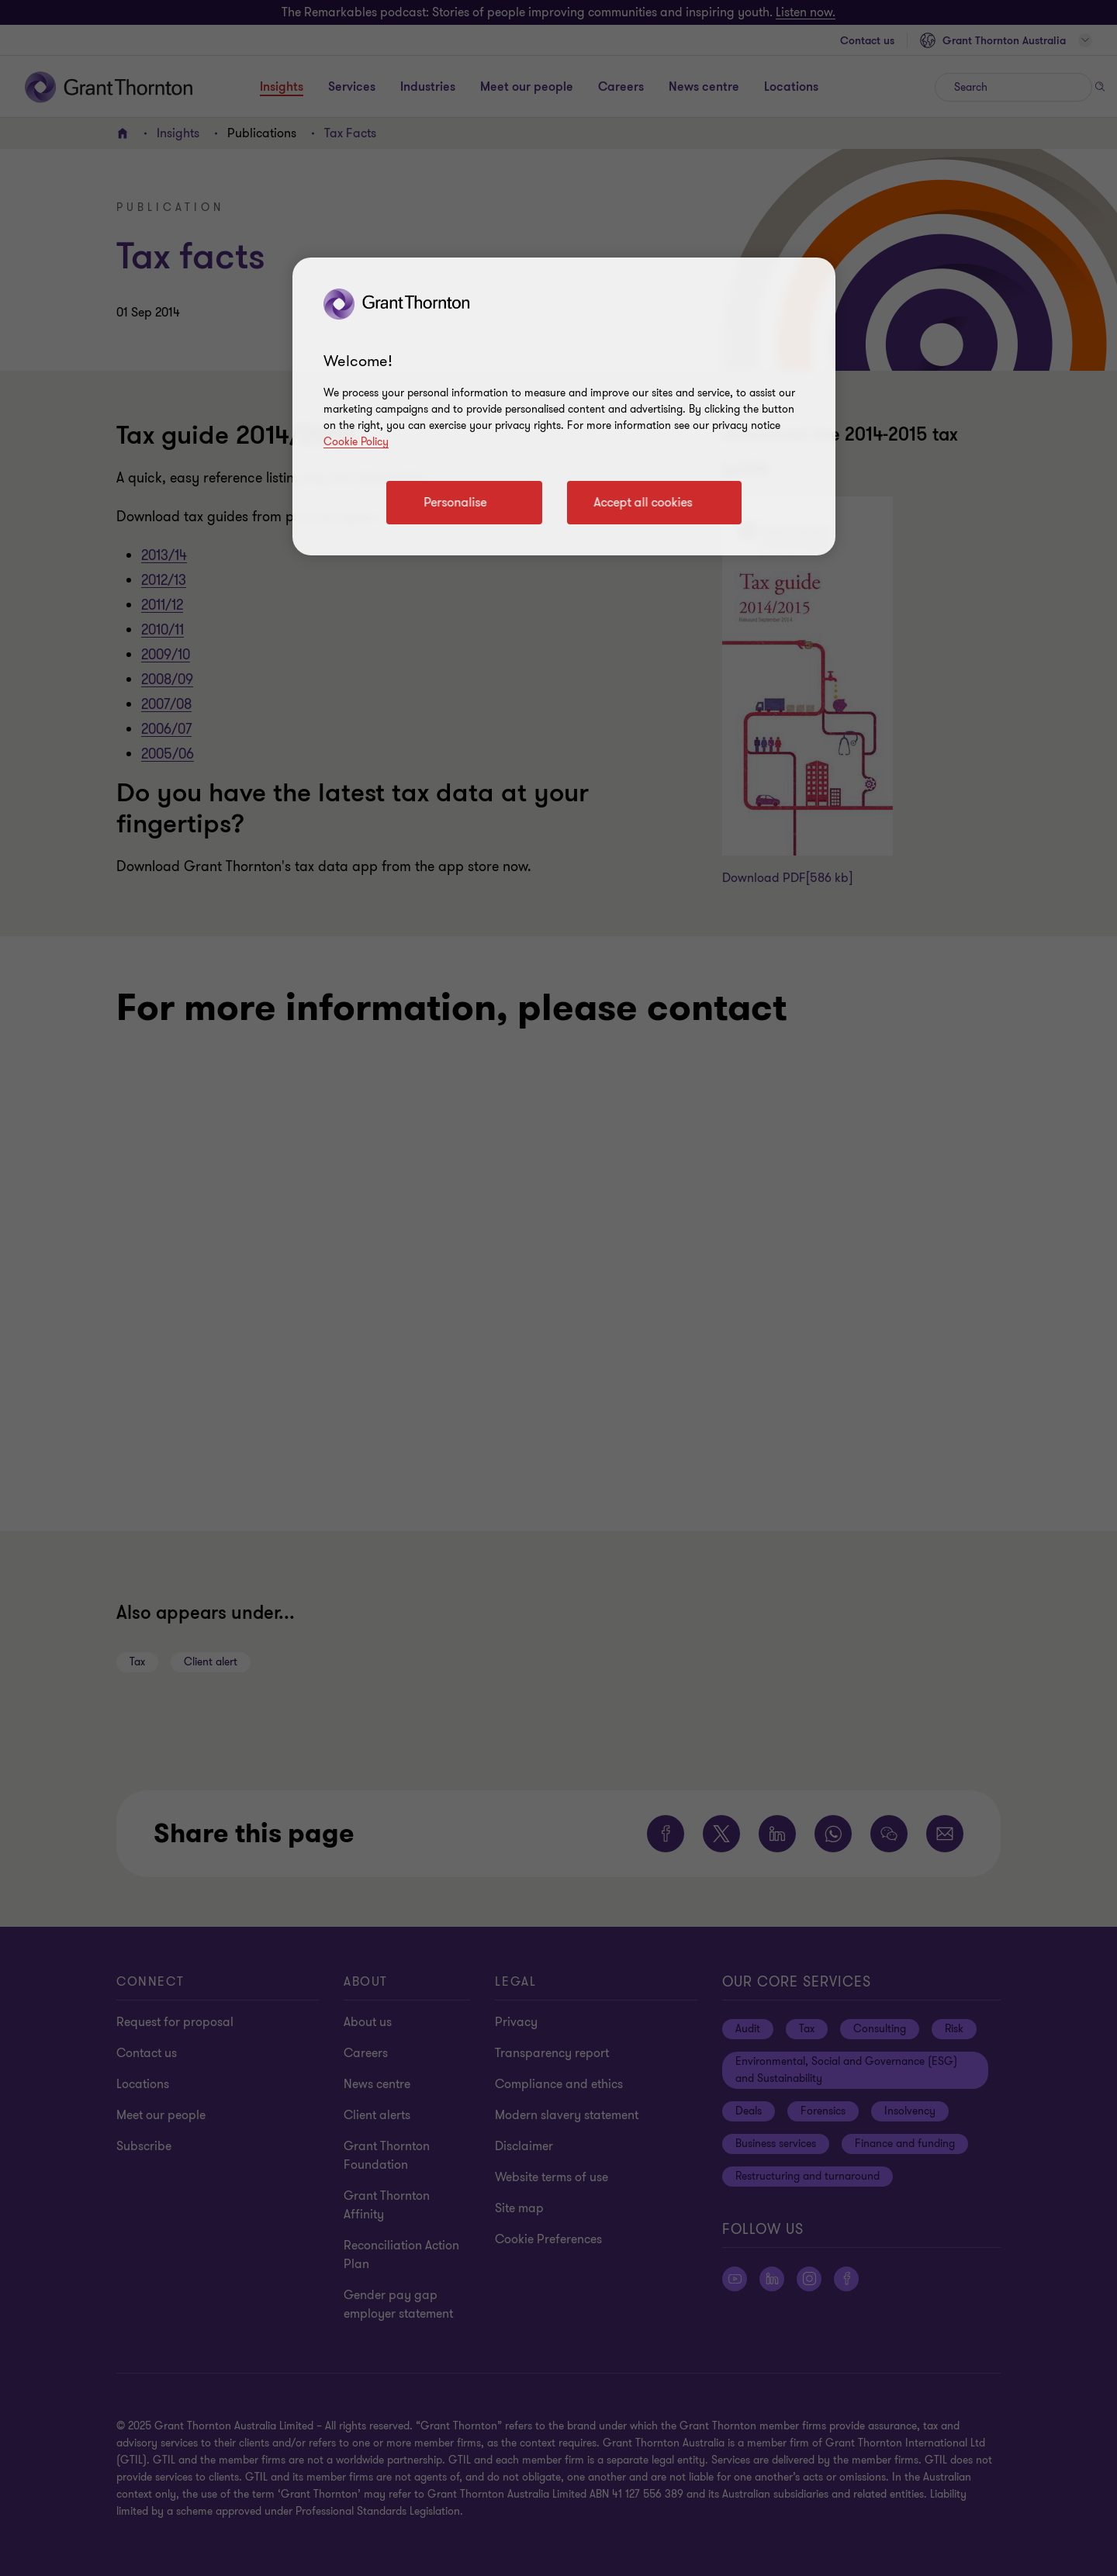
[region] (563, 406)
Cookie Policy (356, 441)
